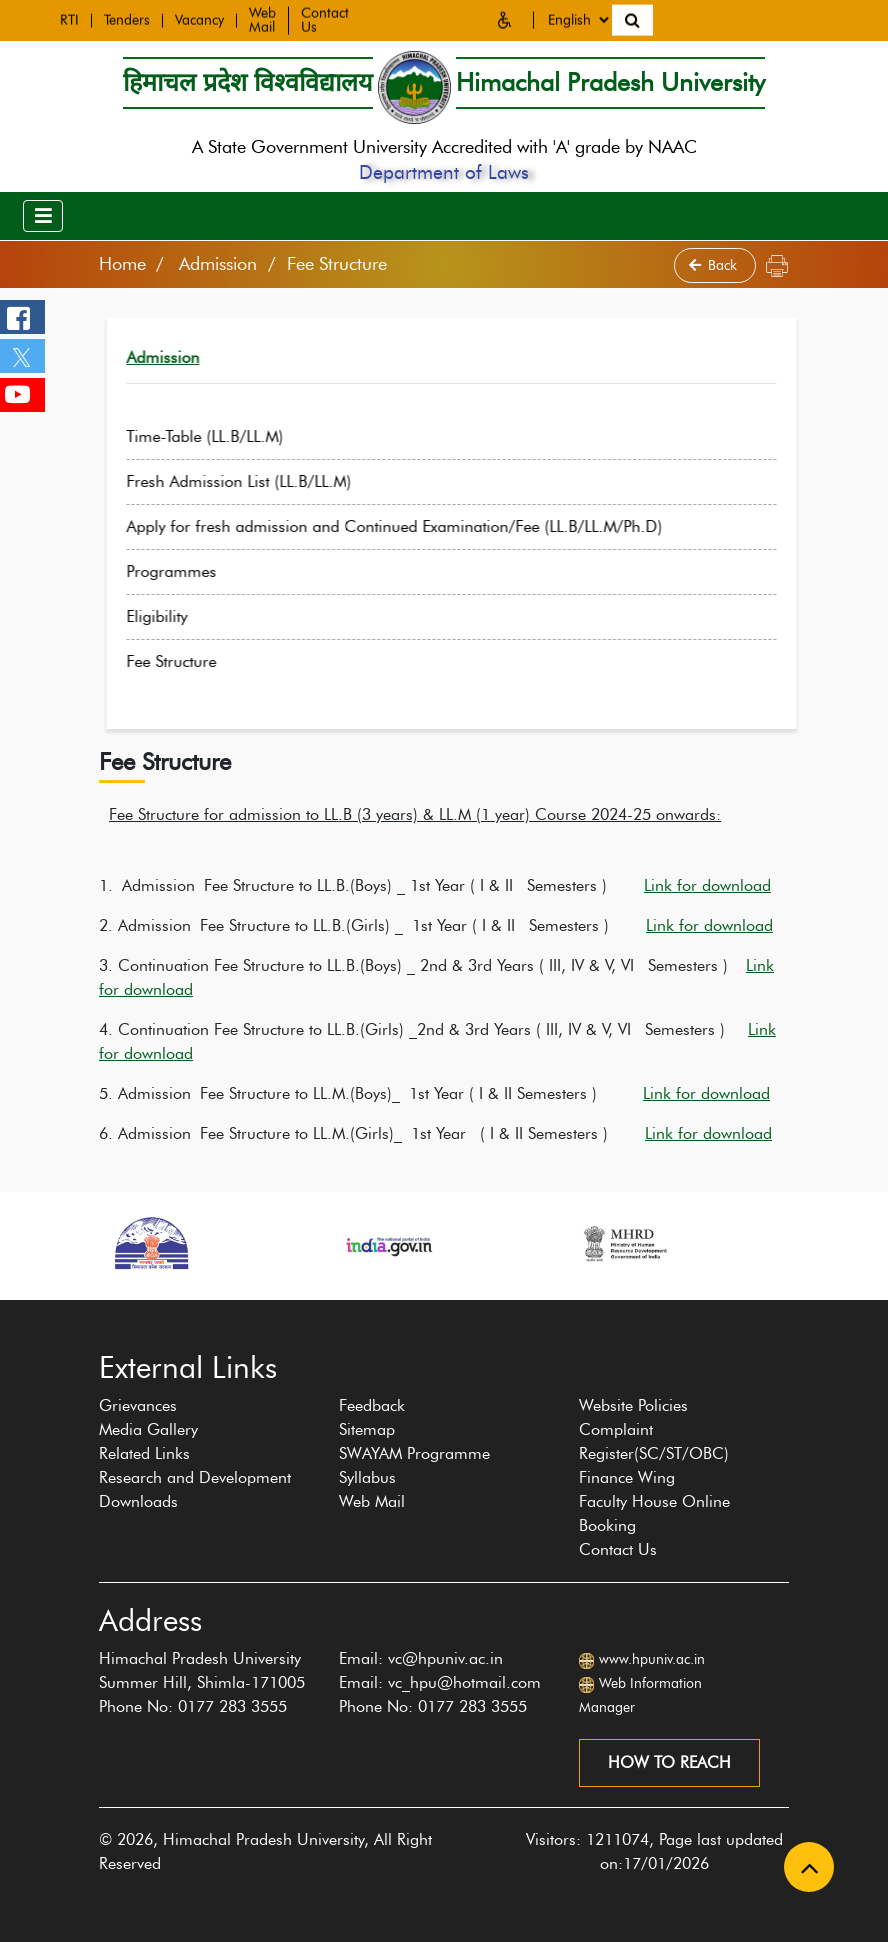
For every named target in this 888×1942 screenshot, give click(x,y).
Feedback (372, 1405)
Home (122, 264)
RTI (69, 18)
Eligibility (197, 616)
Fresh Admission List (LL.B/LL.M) (279, 481)
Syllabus (367, 1477)
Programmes (212, 571)
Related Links (144, 1453)
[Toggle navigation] (43, 216)
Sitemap (367, 1429)
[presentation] (88, 1310)
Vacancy (199, 18)
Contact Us (618, 1549)
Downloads (138, 1501)
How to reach (669, 1762)
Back (715, 265)
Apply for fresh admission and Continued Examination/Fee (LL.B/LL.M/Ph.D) (435, 526)
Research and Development (195, 1477)
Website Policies (633, 1405)
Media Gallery (148, 1429)
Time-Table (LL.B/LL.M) (245, 436)
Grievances (138, 1405)
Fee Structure (212, 661)
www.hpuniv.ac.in (652, 1659)
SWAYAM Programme (414, 1453)
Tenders (127, 18)
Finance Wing (627, 1477)
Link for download (707, 885)
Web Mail (262, 18)
